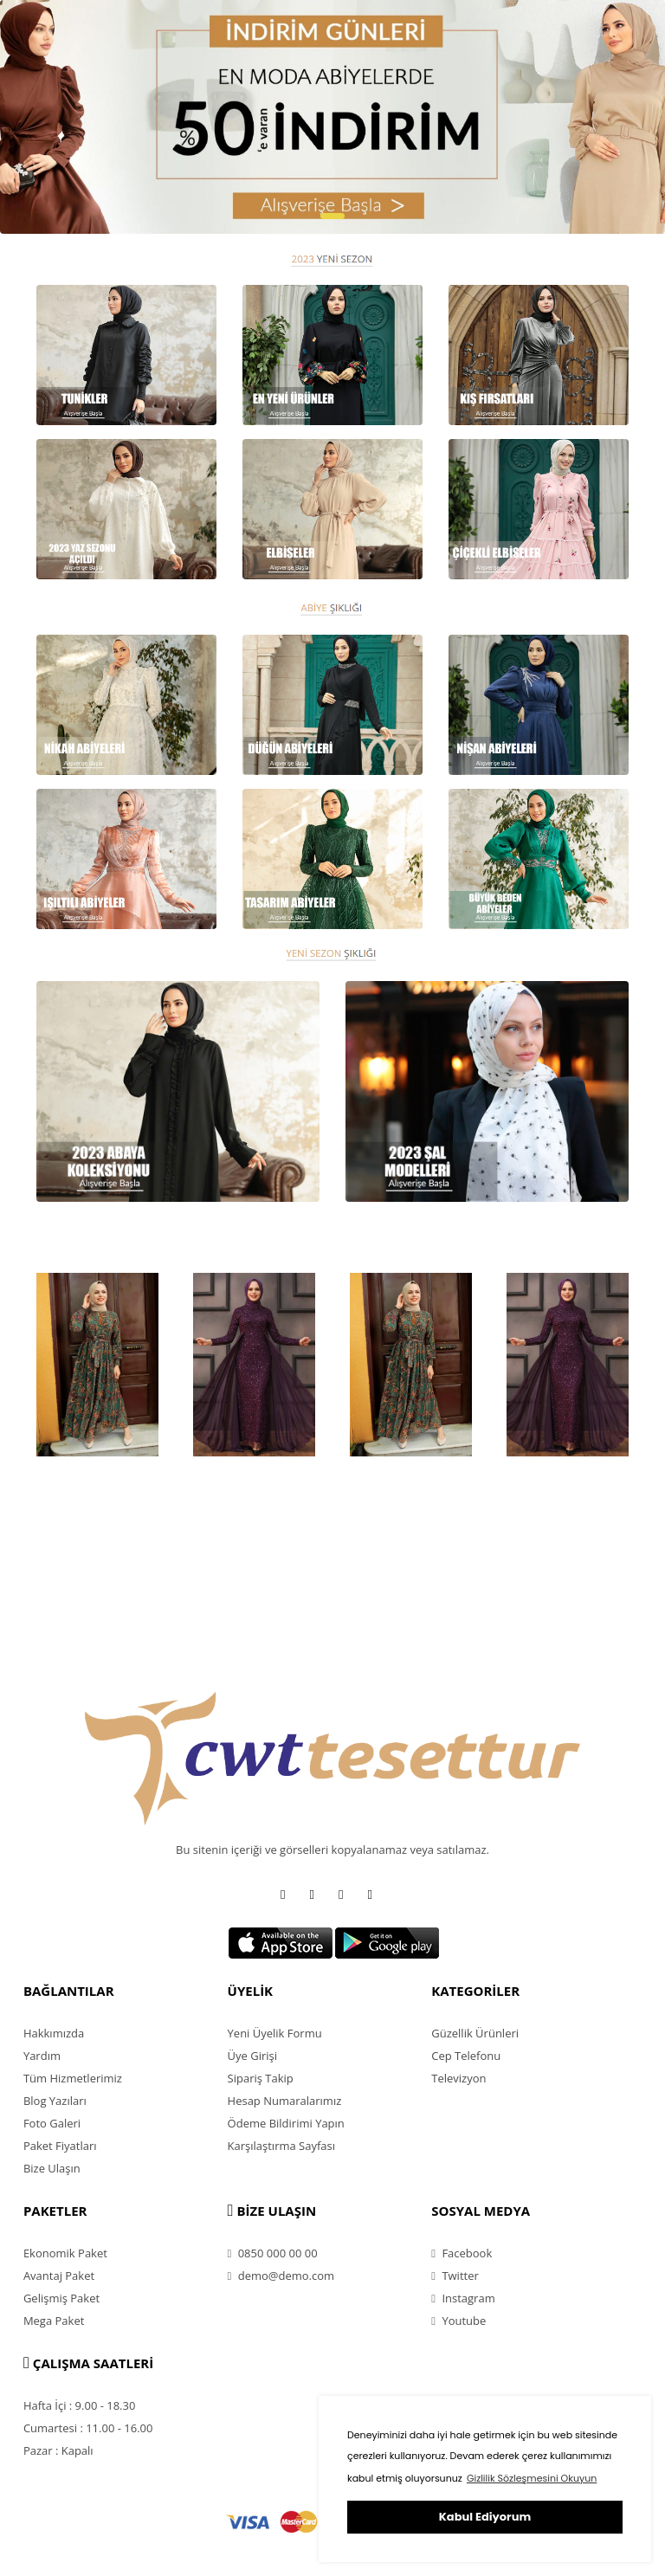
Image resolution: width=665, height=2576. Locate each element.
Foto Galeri (52, 2123)
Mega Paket (53, 2320)
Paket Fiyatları (60, 2146)
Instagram (462, 2298)
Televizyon (458, 2078)
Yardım (42, 2056)
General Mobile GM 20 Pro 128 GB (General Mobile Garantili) (559, 1503)
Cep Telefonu (465, 2056)
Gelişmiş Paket (61, 2298)
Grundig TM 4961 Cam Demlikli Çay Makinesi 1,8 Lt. (86, 1494)
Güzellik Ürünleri (475, 2033)
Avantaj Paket (58, 2275)
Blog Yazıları (55, 2101)
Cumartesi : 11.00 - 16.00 (88, 2428)
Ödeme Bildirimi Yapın (286, 2123)
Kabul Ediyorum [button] (485, 2516)
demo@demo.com (281, 2275)
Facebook (461, 2253)
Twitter (455, 2275)
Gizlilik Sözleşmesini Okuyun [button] (532, 2478)
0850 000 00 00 (273, 2253)
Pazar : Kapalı (58, 2450)
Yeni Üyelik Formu (275, 2033)
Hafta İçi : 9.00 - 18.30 (79, 2405)
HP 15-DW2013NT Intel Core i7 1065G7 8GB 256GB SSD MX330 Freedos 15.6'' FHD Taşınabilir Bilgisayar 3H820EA (409, 1520)
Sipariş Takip (261, 2078)
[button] (332, 216)
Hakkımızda (53, 2033)
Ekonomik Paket (65, 2253)
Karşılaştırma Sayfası (281, 2146)
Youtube (458, 2320)
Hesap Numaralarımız (285, 2101)
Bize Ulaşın (52, 2168)
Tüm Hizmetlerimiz (72, 2078)
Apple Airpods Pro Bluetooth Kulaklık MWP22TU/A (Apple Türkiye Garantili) (246, 1503)
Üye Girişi (252, 2056)
